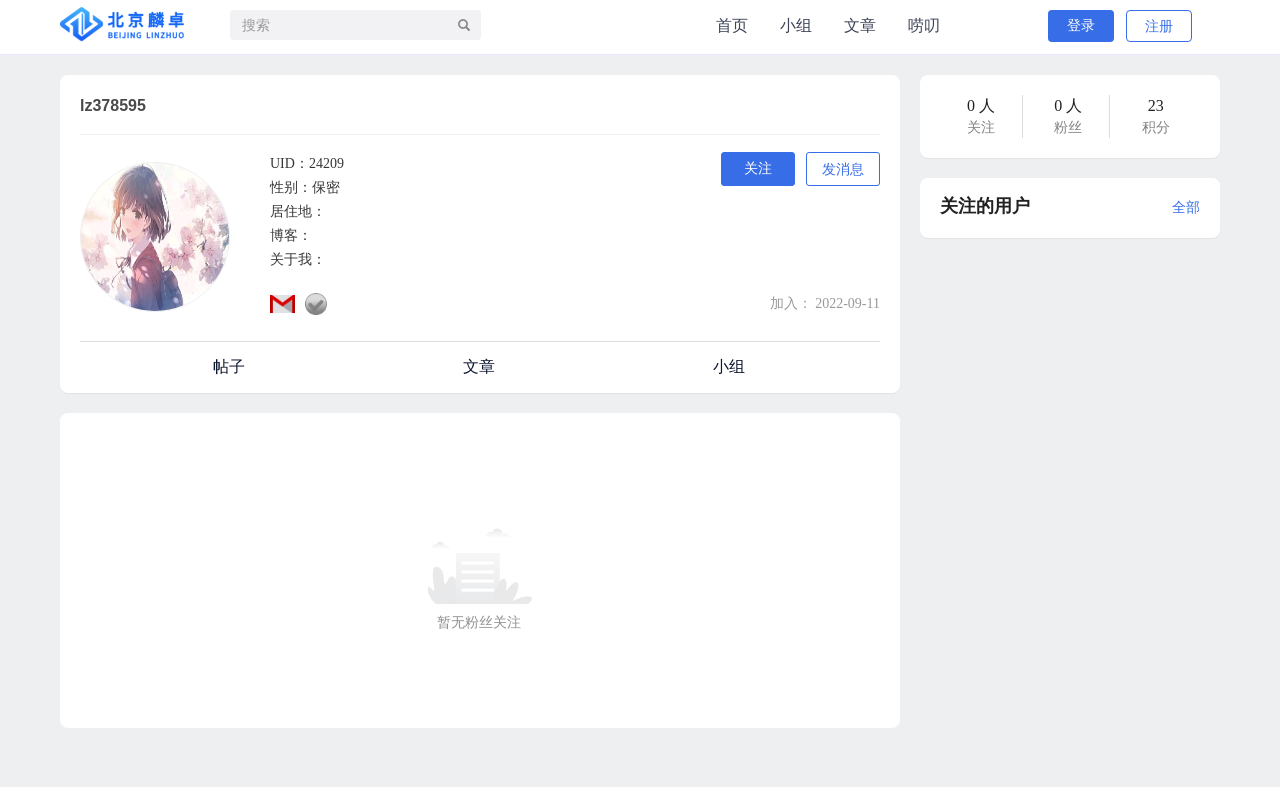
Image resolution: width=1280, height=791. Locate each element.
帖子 (229, 366)
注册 (1159, 26)
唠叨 (924, 25)
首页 (732, 25)
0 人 (981, 105)
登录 (1081, 25)
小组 (796, 25)
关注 (758, 168)
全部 (1186, 207)
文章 (860, 25)
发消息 (843, 169)
